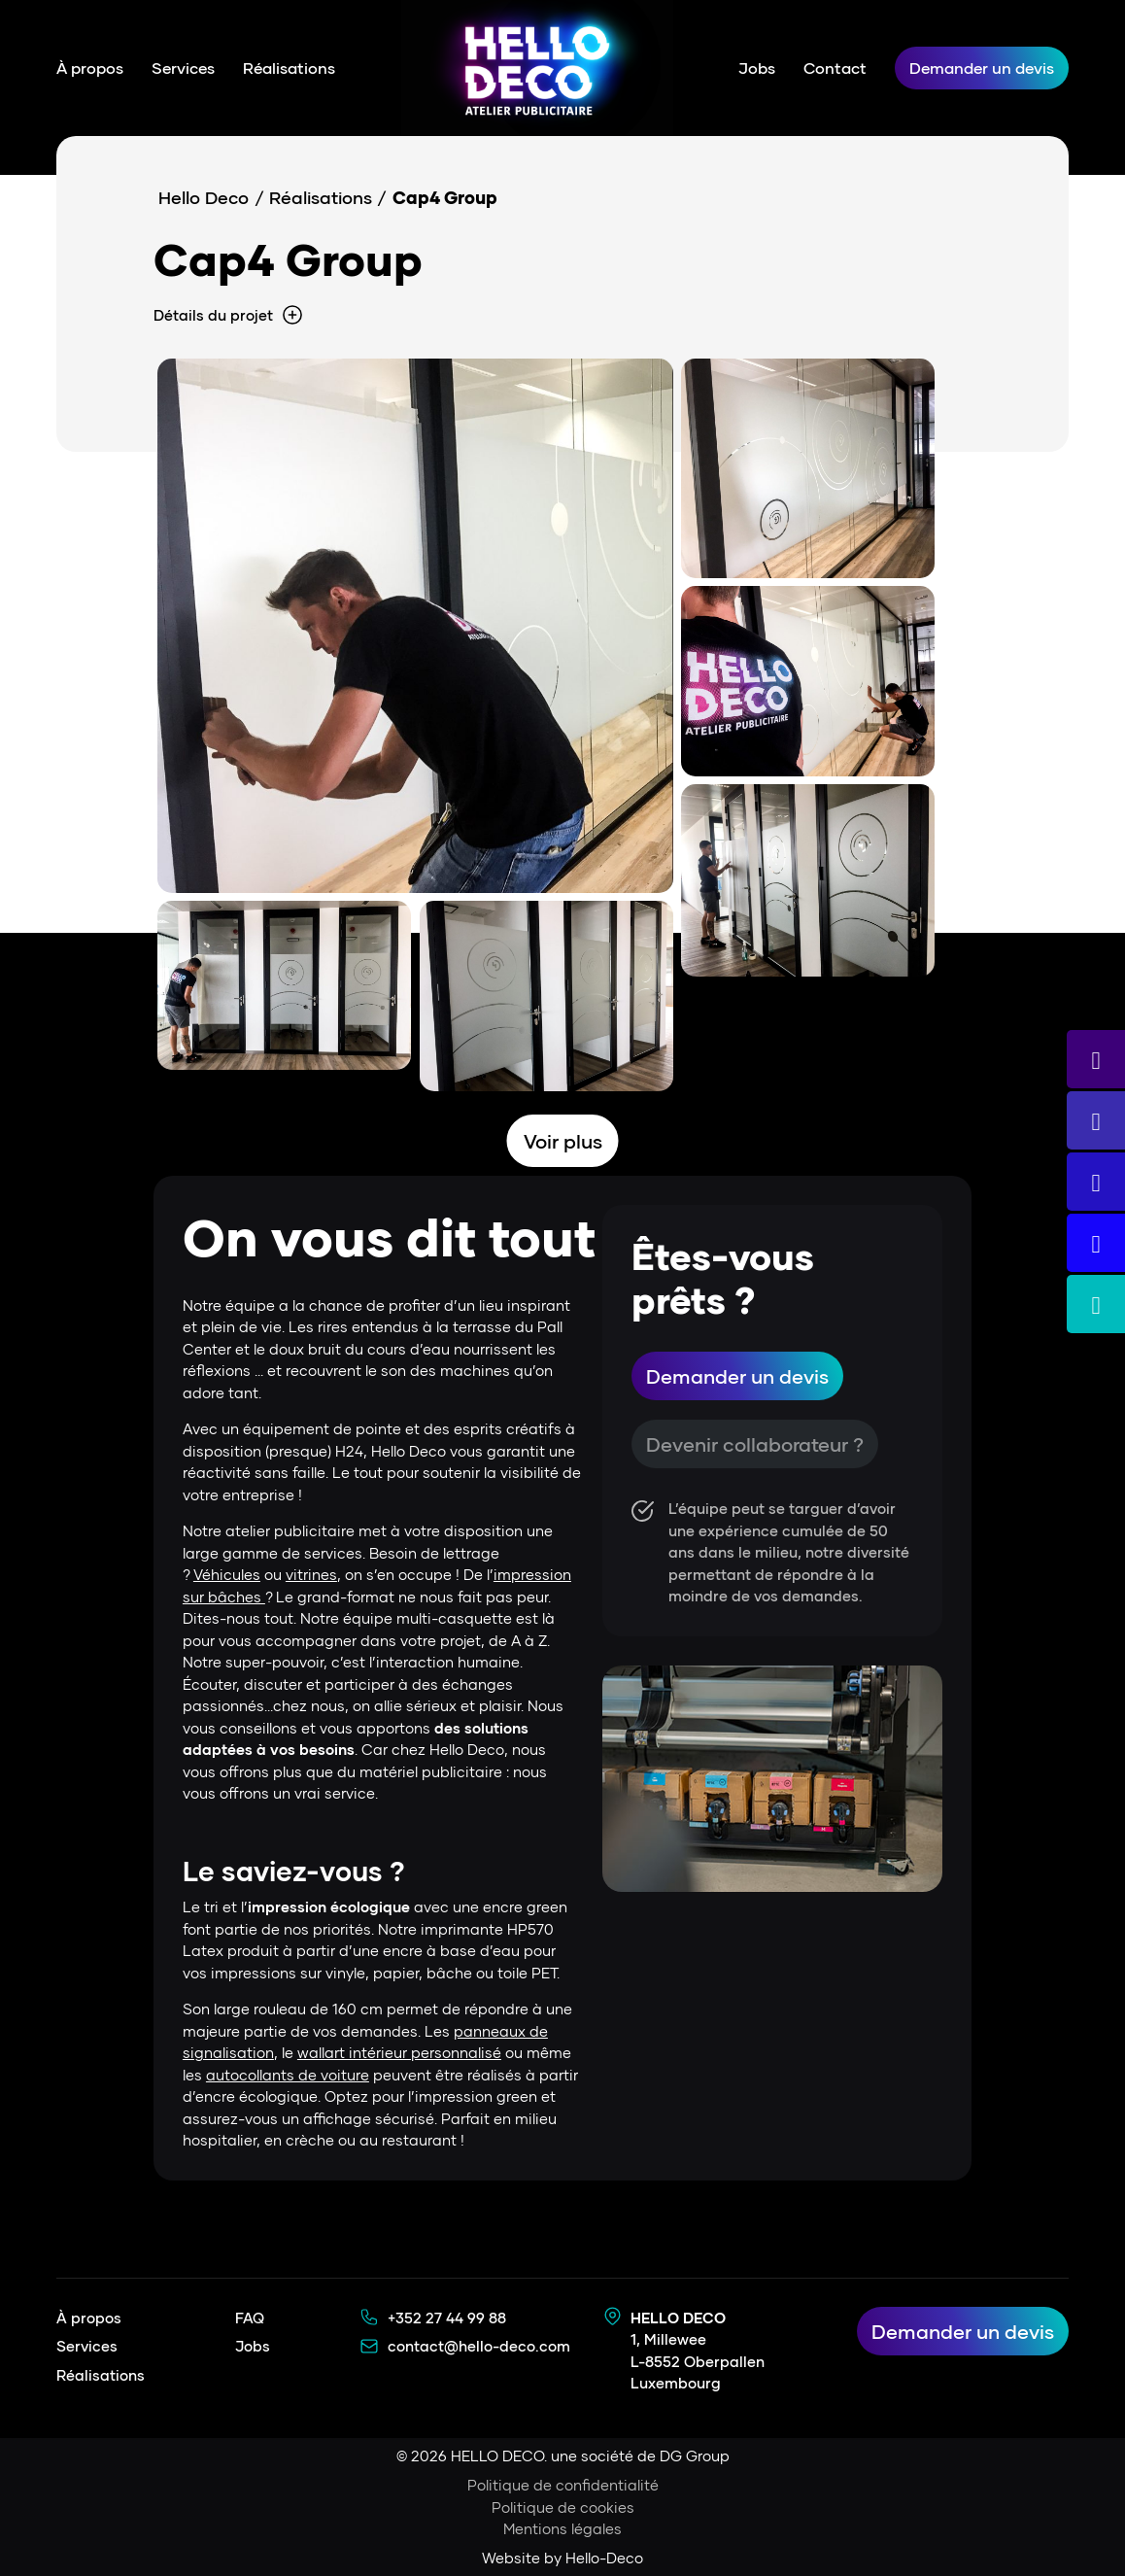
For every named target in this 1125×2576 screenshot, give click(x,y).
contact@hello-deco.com (479, 2345)
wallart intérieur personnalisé (399, 2052)
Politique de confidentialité (563, 2484)
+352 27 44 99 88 (447, 2317)
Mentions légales (562, 2528)
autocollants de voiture (287, 2074)
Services (183, 67)
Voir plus (563, 1140)
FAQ (249, 2317)
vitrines (311, 1574)
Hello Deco (203, 197)
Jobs (756, 67)
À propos (89, 67)
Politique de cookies (563, 2507)
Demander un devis (981, 67)
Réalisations (289, 67)
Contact (835, 67)
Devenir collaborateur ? (755, 1444)
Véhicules (226, 1574)
